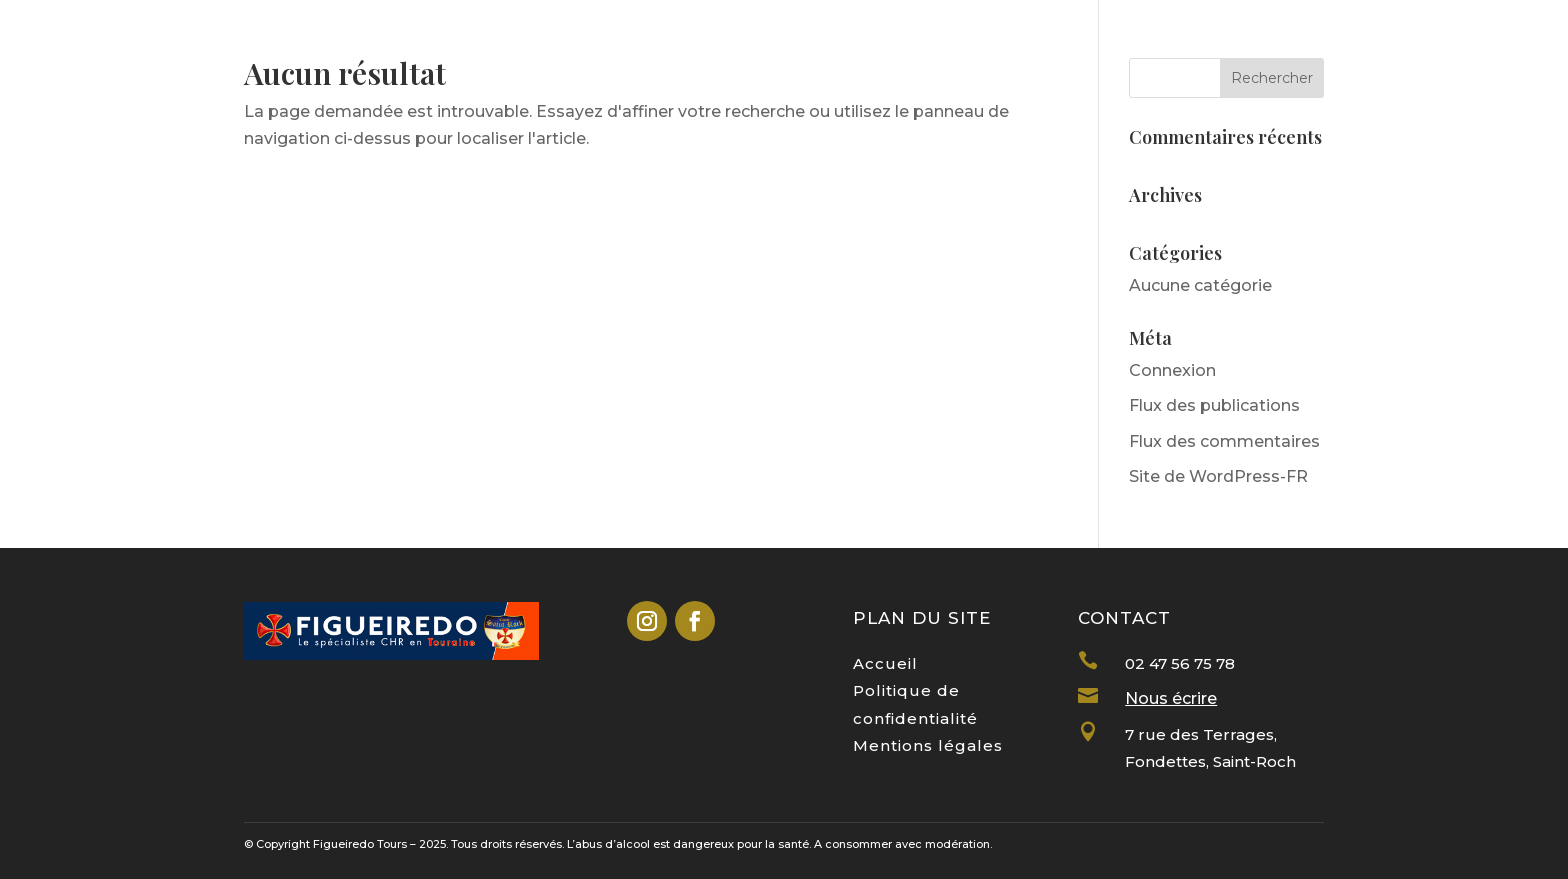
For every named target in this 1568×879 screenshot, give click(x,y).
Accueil (885, 663)
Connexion (1172, 370)
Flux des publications (1214, 405)
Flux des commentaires (1224, 441)
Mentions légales (928, 745)
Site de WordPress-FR (1218, 476)
